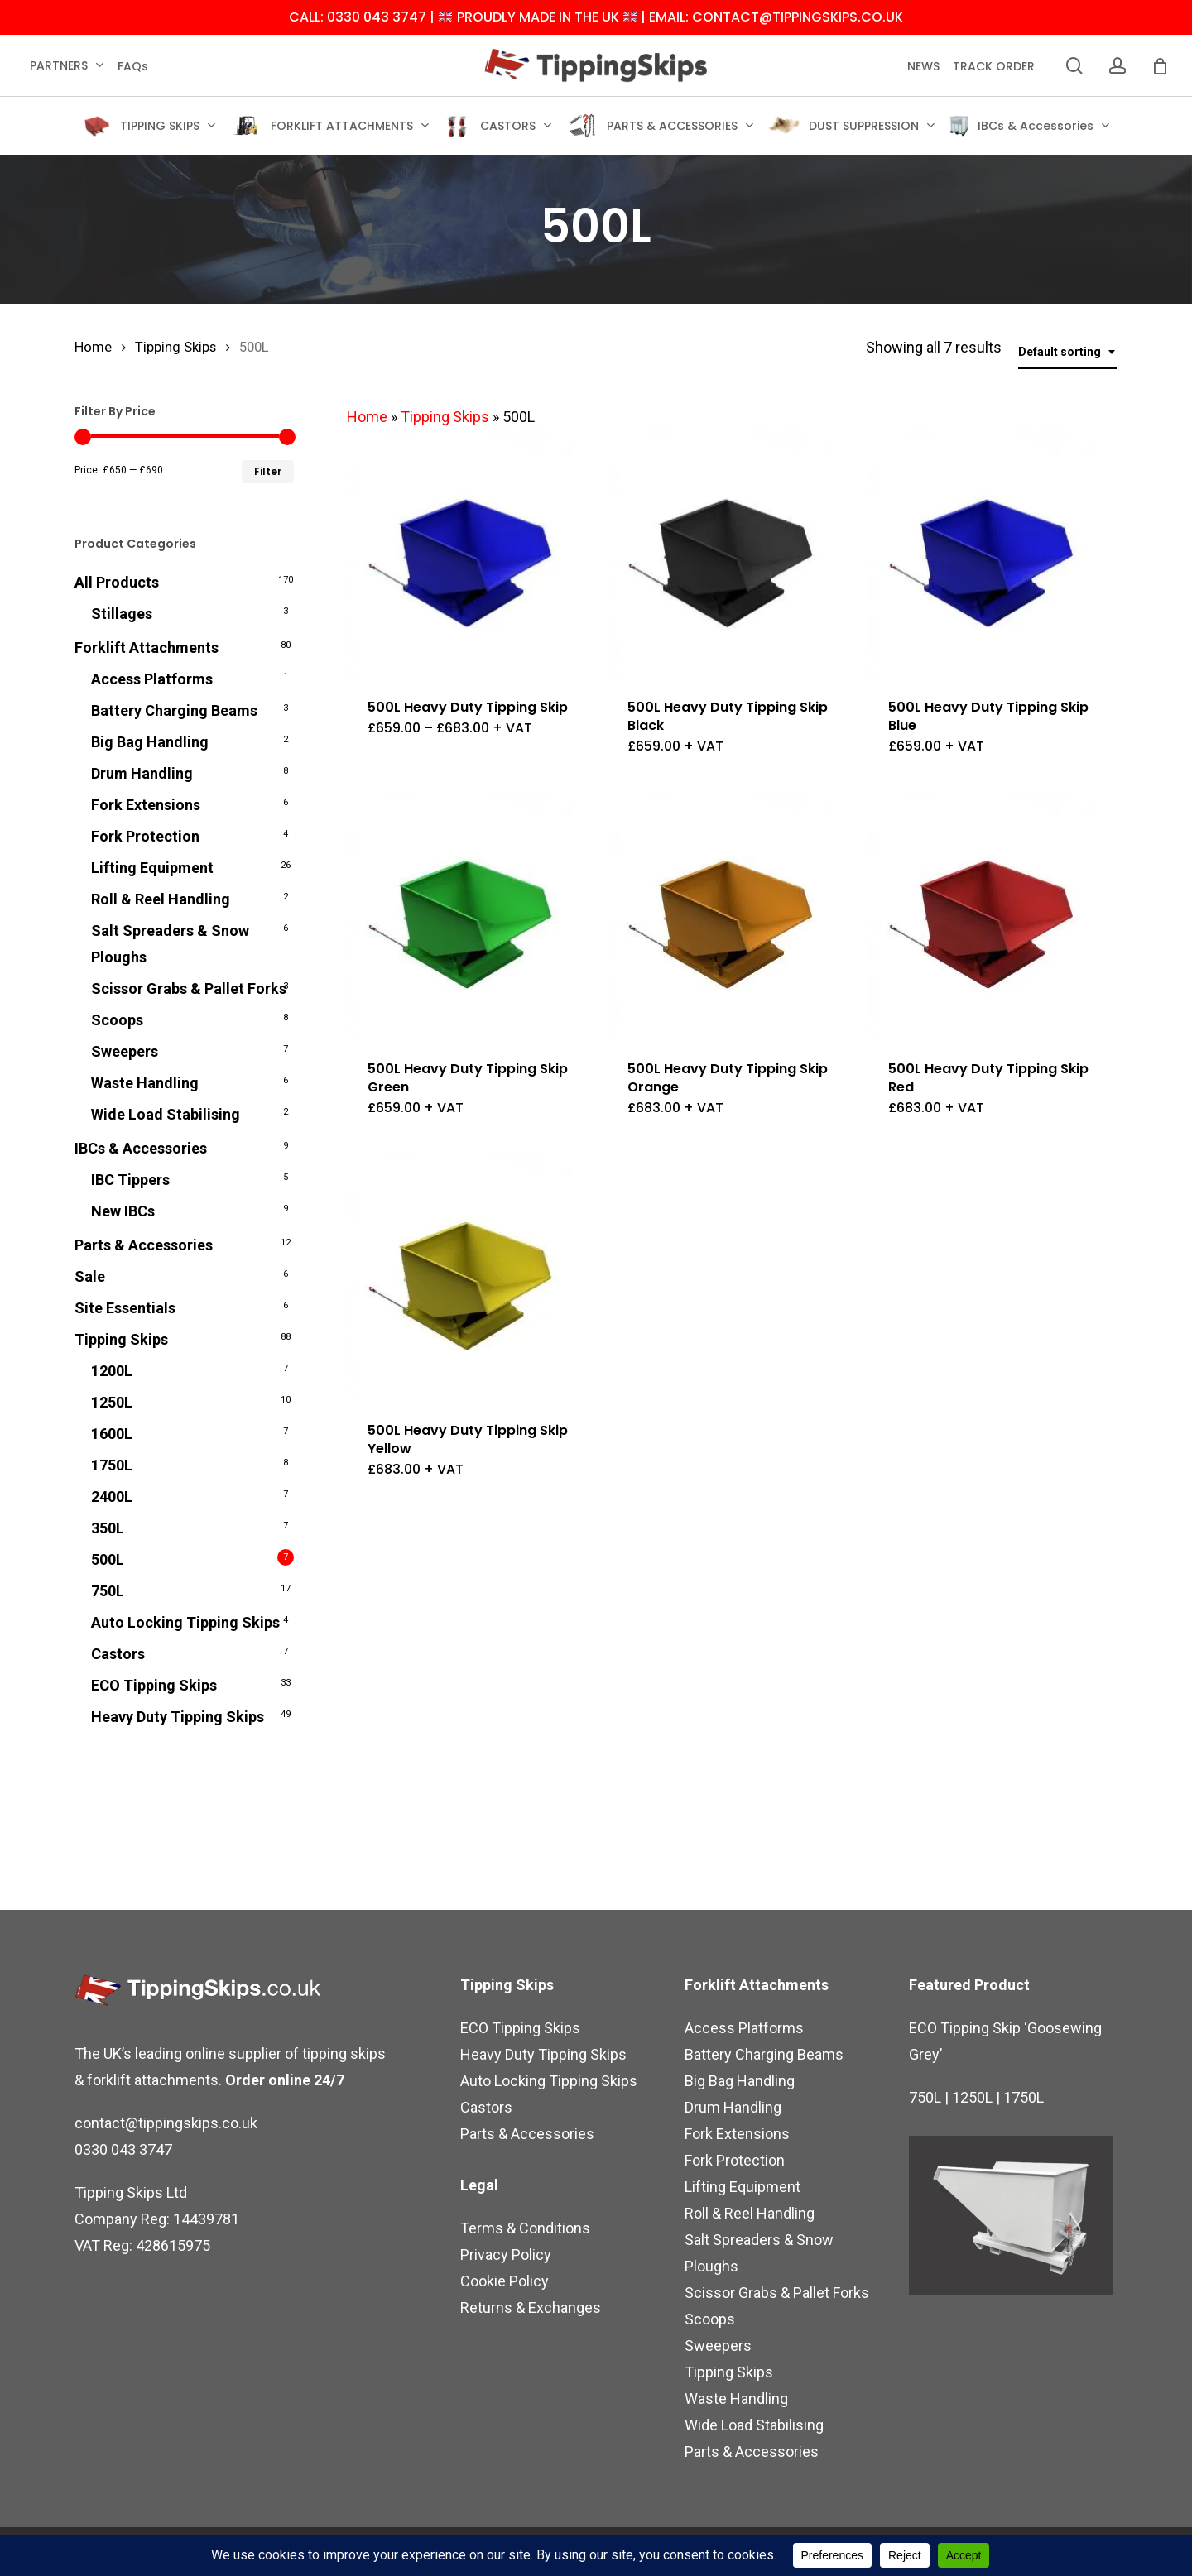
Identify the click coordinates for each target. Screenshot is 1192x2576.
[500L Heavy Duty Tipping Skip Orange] (731, 915)
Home (93, 347)
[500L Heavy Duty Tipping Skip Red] (992, 915)
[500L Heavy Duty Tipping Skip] (471, 554)
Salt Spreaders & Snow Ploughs (170, 944)
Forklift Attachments (146, 647)
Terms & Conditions (525, 2228)
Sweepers (124, 1051)
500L (107, 1559)
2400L (111, 1496)
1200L (111, 1370)
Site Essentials (124, 1308)
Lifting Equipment (152, 867)
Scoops (117, 1020)
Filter (267, 471)
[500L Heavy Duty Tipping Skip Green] (471, 915)
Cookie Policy (504, 2281)
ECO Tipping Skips (154, 1685)
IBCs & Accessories (140, 1148)
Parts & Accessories (143, 1245)
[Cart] (1160, 66)
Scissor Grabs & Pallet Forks (188, 988)
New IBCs (123, 1211)
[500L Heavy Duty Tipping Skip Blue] (992, 554)
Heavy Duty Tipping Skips (177, 1716)
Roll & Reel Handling (160, 899)
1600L (111, 1433)
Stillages (121, 613)
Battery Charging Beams (174, 710)
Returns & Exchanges (530, 2307)
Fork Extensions (145, 804)
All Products (116, 582)
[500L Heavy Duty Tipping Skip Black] (731, 554)
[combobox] (1068, 352)
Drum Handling (142, 773)
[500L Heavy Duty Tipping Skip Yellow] (471, 1277)
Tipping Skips (175, 347)
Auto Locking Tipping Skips (185, 1622)
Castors (118, 1653)
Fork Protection (145, 836)
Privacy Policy (505, 2254)
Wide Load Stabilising (165, 1114)
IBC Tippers (130, 1179)
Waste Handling (145, 1082)
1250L (111, 1402)
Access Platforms (152, 679)
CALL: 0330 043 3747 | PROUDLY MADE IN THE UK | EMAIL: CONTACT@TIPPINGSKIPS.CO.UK (595, 17)
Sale (89, 1276)
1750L (111, 1465)
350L (107, 1528)
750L (107, 1591)
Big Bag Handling (150, 742)
